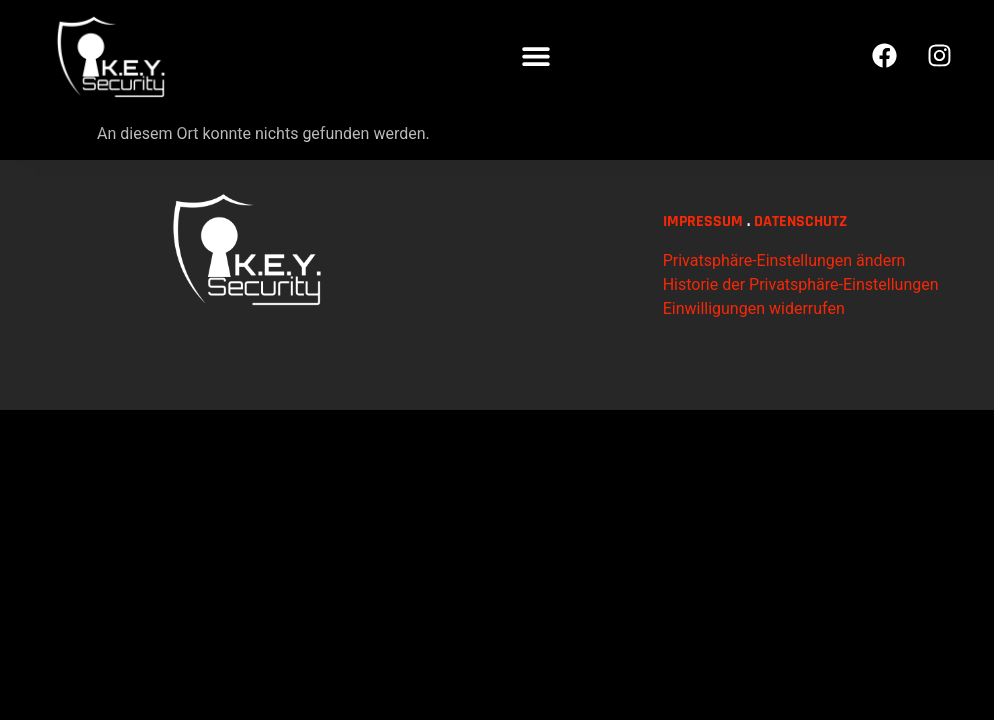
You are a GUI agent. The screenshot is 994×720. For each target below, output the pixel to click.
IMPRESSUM (703, 283)
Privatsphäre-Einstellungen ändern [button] (784, 322)
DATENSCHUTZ (800, 283)
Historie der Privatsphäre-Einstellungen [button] (801, 346)
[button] (535, 55)
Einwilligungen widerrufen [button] (754, 370)
